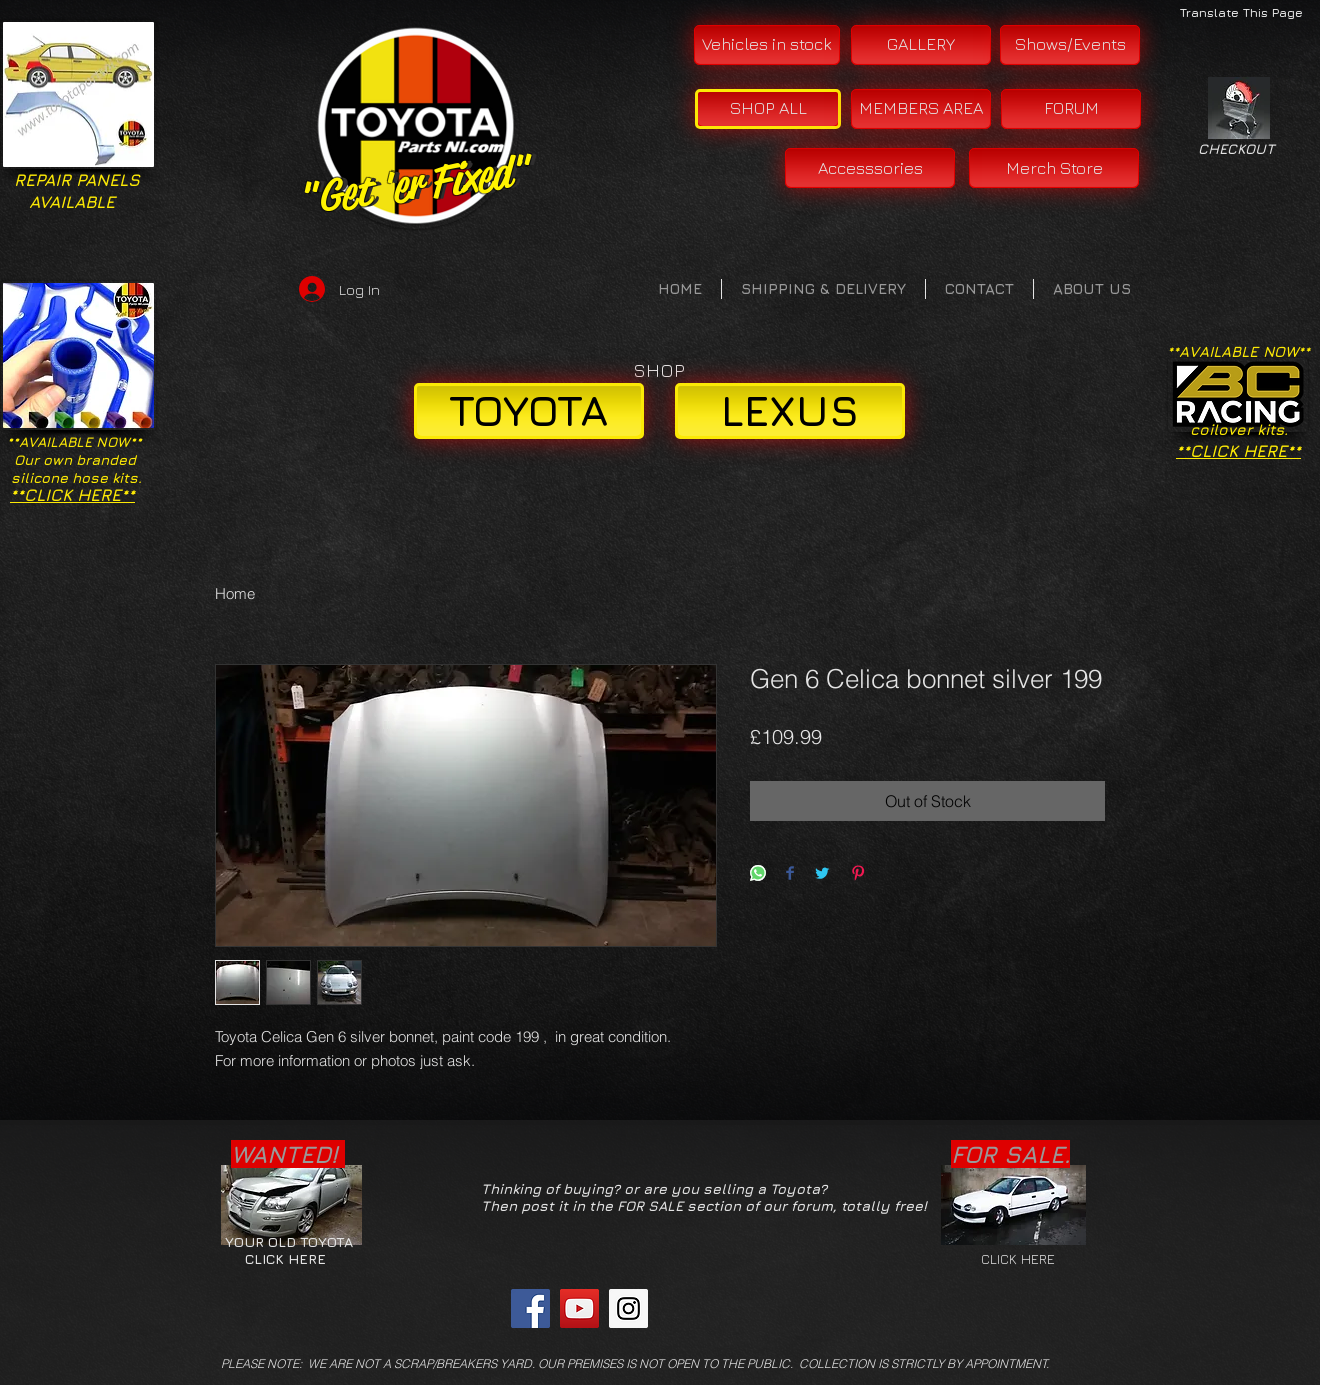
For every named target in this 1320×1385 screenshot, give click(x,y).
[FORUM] (1071, 109)
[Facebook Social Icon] (530, 1308)
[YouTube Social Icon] (579, 1308)
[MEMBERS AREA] (921, 109)
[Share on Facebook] (790, 874)
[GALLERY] (921, 45)
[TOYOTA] (529, 411)
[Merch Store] (1054, 168)
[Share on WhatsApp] (758, 874)
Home (235, 593)
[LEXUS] (790, 411)
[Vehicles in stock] (767, 45)
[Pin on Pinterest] (858, 874)
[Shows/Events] (1070, 45)
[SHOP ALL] (768, 109)
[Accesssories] (870, 168)
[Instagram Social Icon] (628, 1308)
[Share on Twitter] (822, 874)
